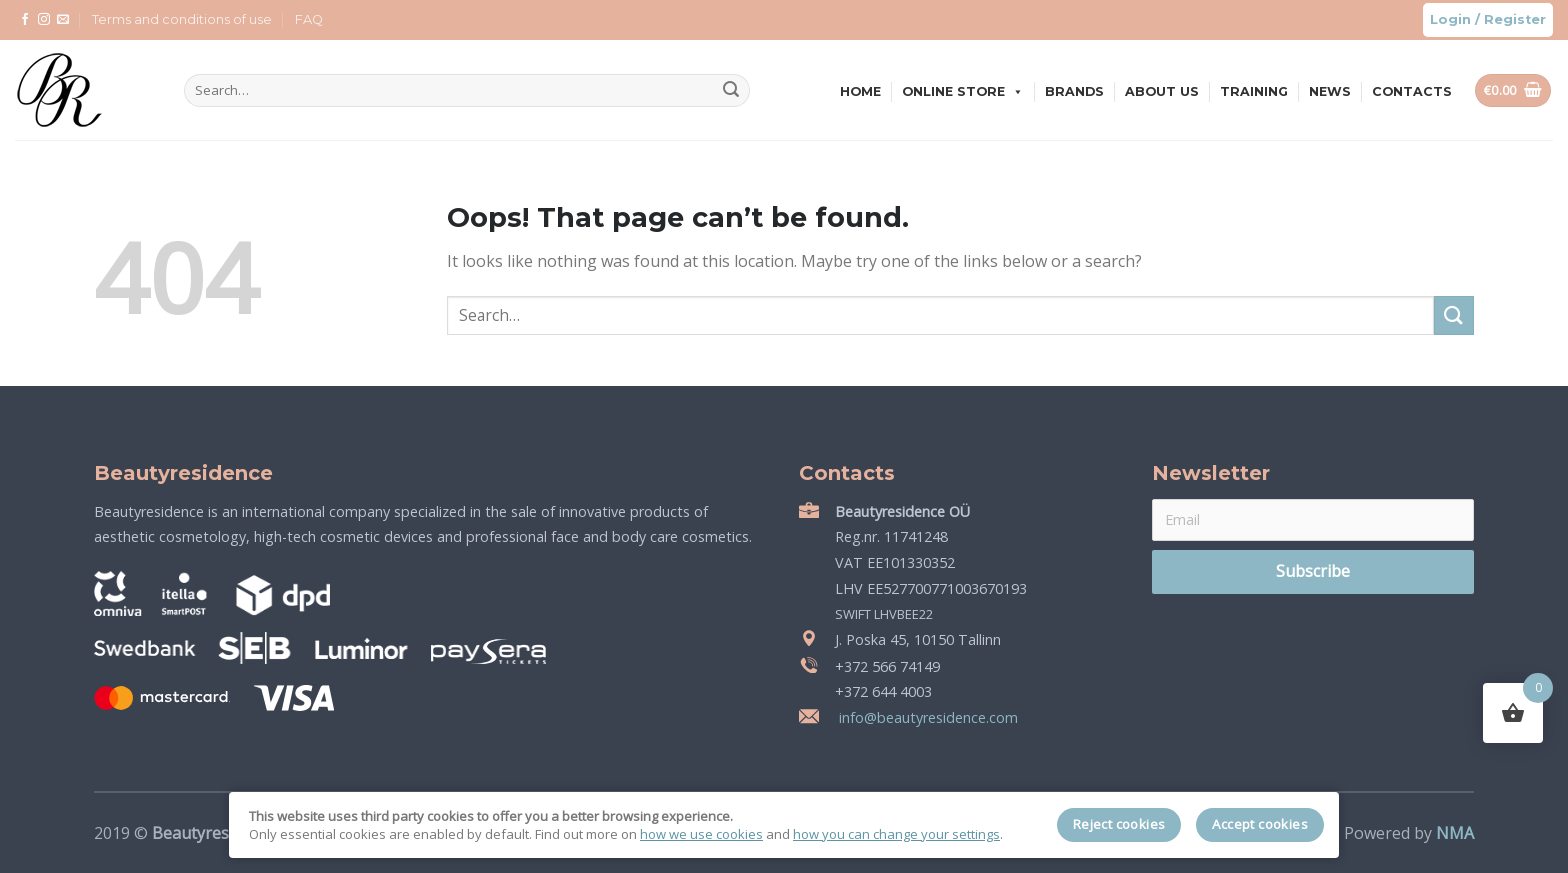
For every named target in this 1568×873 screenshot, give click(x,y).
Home (860, 91)
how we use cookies (701, 834)
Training (1254, 91)
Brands (1074, 91)
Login (1450, 19)
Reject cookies (1119, 824)
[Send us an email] (63, 20)
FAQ (309, 19)
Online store (963, 91)
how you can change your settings (896, 834)
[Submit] (731, 91)
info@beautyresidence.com (926, 717)
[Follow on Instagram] (44, 20)
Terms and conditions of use (182, 19)
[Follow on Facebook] (25, 20)
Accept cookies (1260, 824)
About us (1162, 91)
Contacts (1412, 91)
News (1330, 91)
